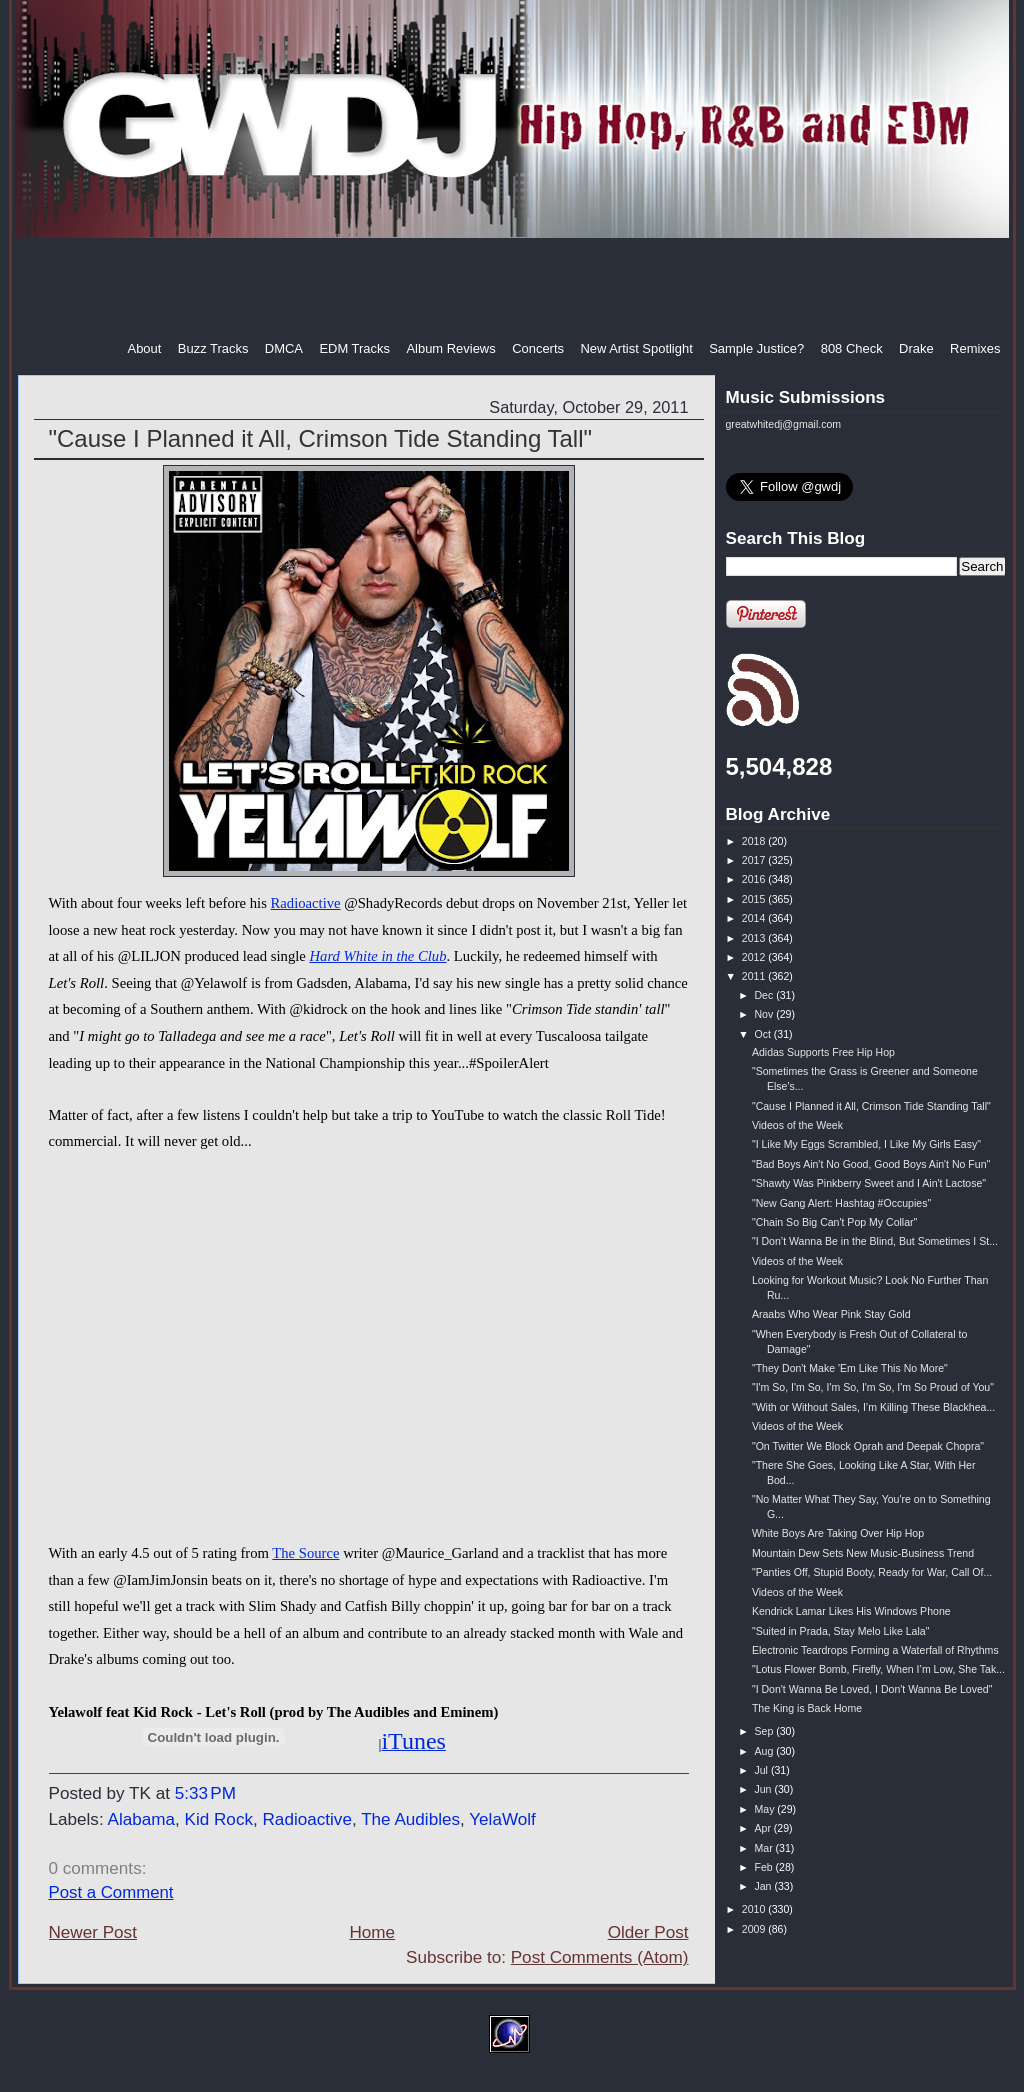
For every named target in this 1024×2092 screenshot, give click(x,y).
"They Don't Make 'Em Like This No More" (850, 1368)
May (765, 1809)
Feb (764, 1867)
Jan (764, 1886)
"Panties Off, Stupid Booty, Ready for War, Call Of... (872, 1572)
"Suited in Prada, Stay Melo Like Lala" (841, 1631)
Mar (764, 1848)
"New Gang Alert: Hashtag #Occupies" (841, 1203)
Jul (762, 1770)
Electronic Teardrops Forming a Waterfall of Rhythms (875, 1650)
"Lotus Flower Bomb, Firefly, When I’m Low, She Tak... (878, 1669)
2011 (755, 976)
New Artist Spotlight (636, 348)
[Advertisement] (514, 289)
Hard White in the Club (377, 956)
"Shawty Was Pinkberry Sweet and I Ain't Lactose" (869, 1183)
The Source (305, 1553)
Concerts (538, 348)
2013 (755, 938)
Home (372, 1932)
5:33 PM (205, 1793)
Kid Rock (219, 1819)
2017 (755, 860)
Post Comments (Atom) (600, 1957)
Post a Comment (111, 1892)
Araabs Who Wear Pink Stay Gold (831, 1314)
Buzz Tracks (213, 348)
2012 (755, 957)
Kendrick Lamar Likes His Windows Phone (851, 1611)
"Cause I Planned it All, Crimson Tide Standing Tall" (321, 438)
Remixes (975, 348)
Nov (765, 1014)
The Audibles (410, 1819)
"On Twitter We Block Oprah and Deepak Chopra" (868, 1446)
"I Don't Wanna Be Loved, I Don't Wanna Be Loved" (872, 1689)
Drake (916, 348)
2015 (755, 899)
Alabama (141, 1819)
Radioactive (306, 903)
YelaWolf (502, 1819)
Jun (764, 1789)
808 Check (852, 348)
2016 (755, 879)
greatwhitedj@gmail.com (784, 424)
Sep (765, 1731)
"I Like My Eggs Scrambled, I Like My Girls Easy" (866, 1144)
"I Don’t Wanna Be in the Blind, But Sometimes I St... (875, 1241)
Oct (763, 1034)
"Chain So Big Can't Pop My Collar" (834, 1222)
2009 (755, 1929)
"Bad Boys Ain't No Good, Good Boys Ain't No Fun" (871, 1164)
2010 (755, 1909)
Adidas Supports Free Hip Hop (823, 1052)
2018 (755, 841)
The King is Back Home (807, 1708)
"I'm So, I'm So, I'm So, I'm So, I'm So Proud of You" (873, 1387)
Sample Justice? (756, 348)
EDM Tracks (354, 348)
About (145, 348)
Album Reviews (450, 348)
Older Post (648, 1932)
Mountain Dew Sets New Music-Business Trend (863, 1553)
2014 (755, 918)
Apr (763, 1828)
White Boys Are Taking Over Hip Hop (838, 1533)
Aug (765, 1751)
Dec (765, 995)
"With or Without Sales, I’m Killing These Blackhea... (873, 1407)
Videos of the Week (797, 1125)
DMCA (284, 348)
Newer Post (93, 1932)
